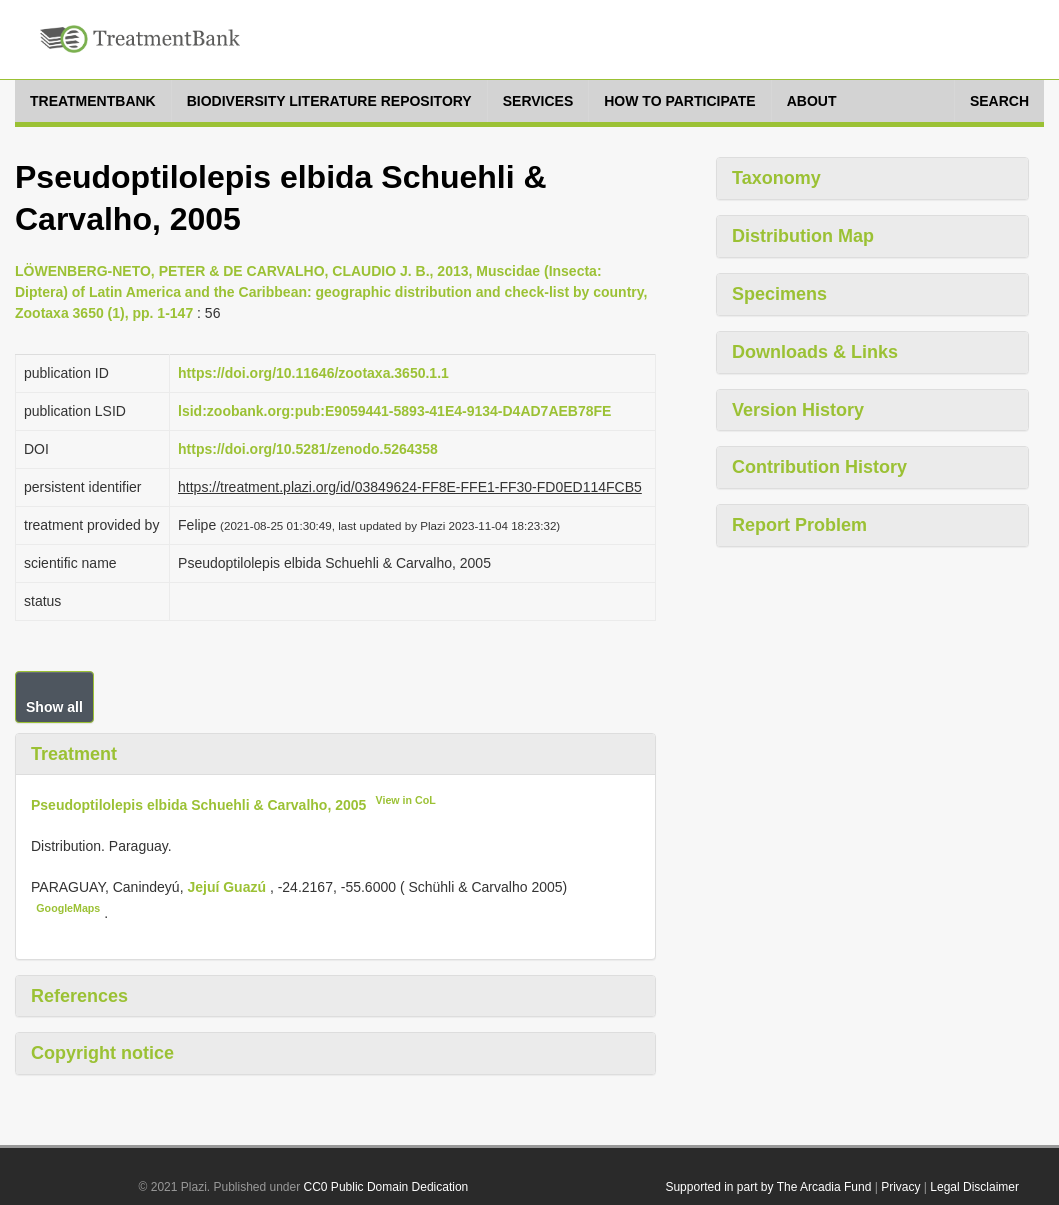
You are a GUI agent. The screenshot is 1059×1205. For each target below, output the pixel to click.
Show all (54, 707)
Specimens (779, 294)
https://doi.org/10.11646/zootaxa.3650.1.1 (313, 373)
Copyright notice (102, 1053)
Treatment (74, 754)
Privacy (900, 1187)
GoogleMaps (68, 908)
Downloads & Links (815, 352)
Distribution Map (803, 236)
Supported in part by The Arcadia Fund (768, 1187)
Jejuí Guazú (228, 887)
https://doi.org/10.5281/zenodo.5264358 (308, 449)
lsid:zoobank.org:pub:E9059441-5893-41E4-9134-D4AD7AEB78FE (394, 411)
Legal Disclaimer (974, 1187)
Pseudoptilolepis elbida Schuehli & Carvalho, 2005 (198, 805)
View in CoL (406, 800)
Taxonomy (776, 178)
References (79, 996)
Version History (798, 410)
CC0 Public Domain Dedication (386, 1187)
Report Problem (799, 525)
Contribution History (819, 467)
